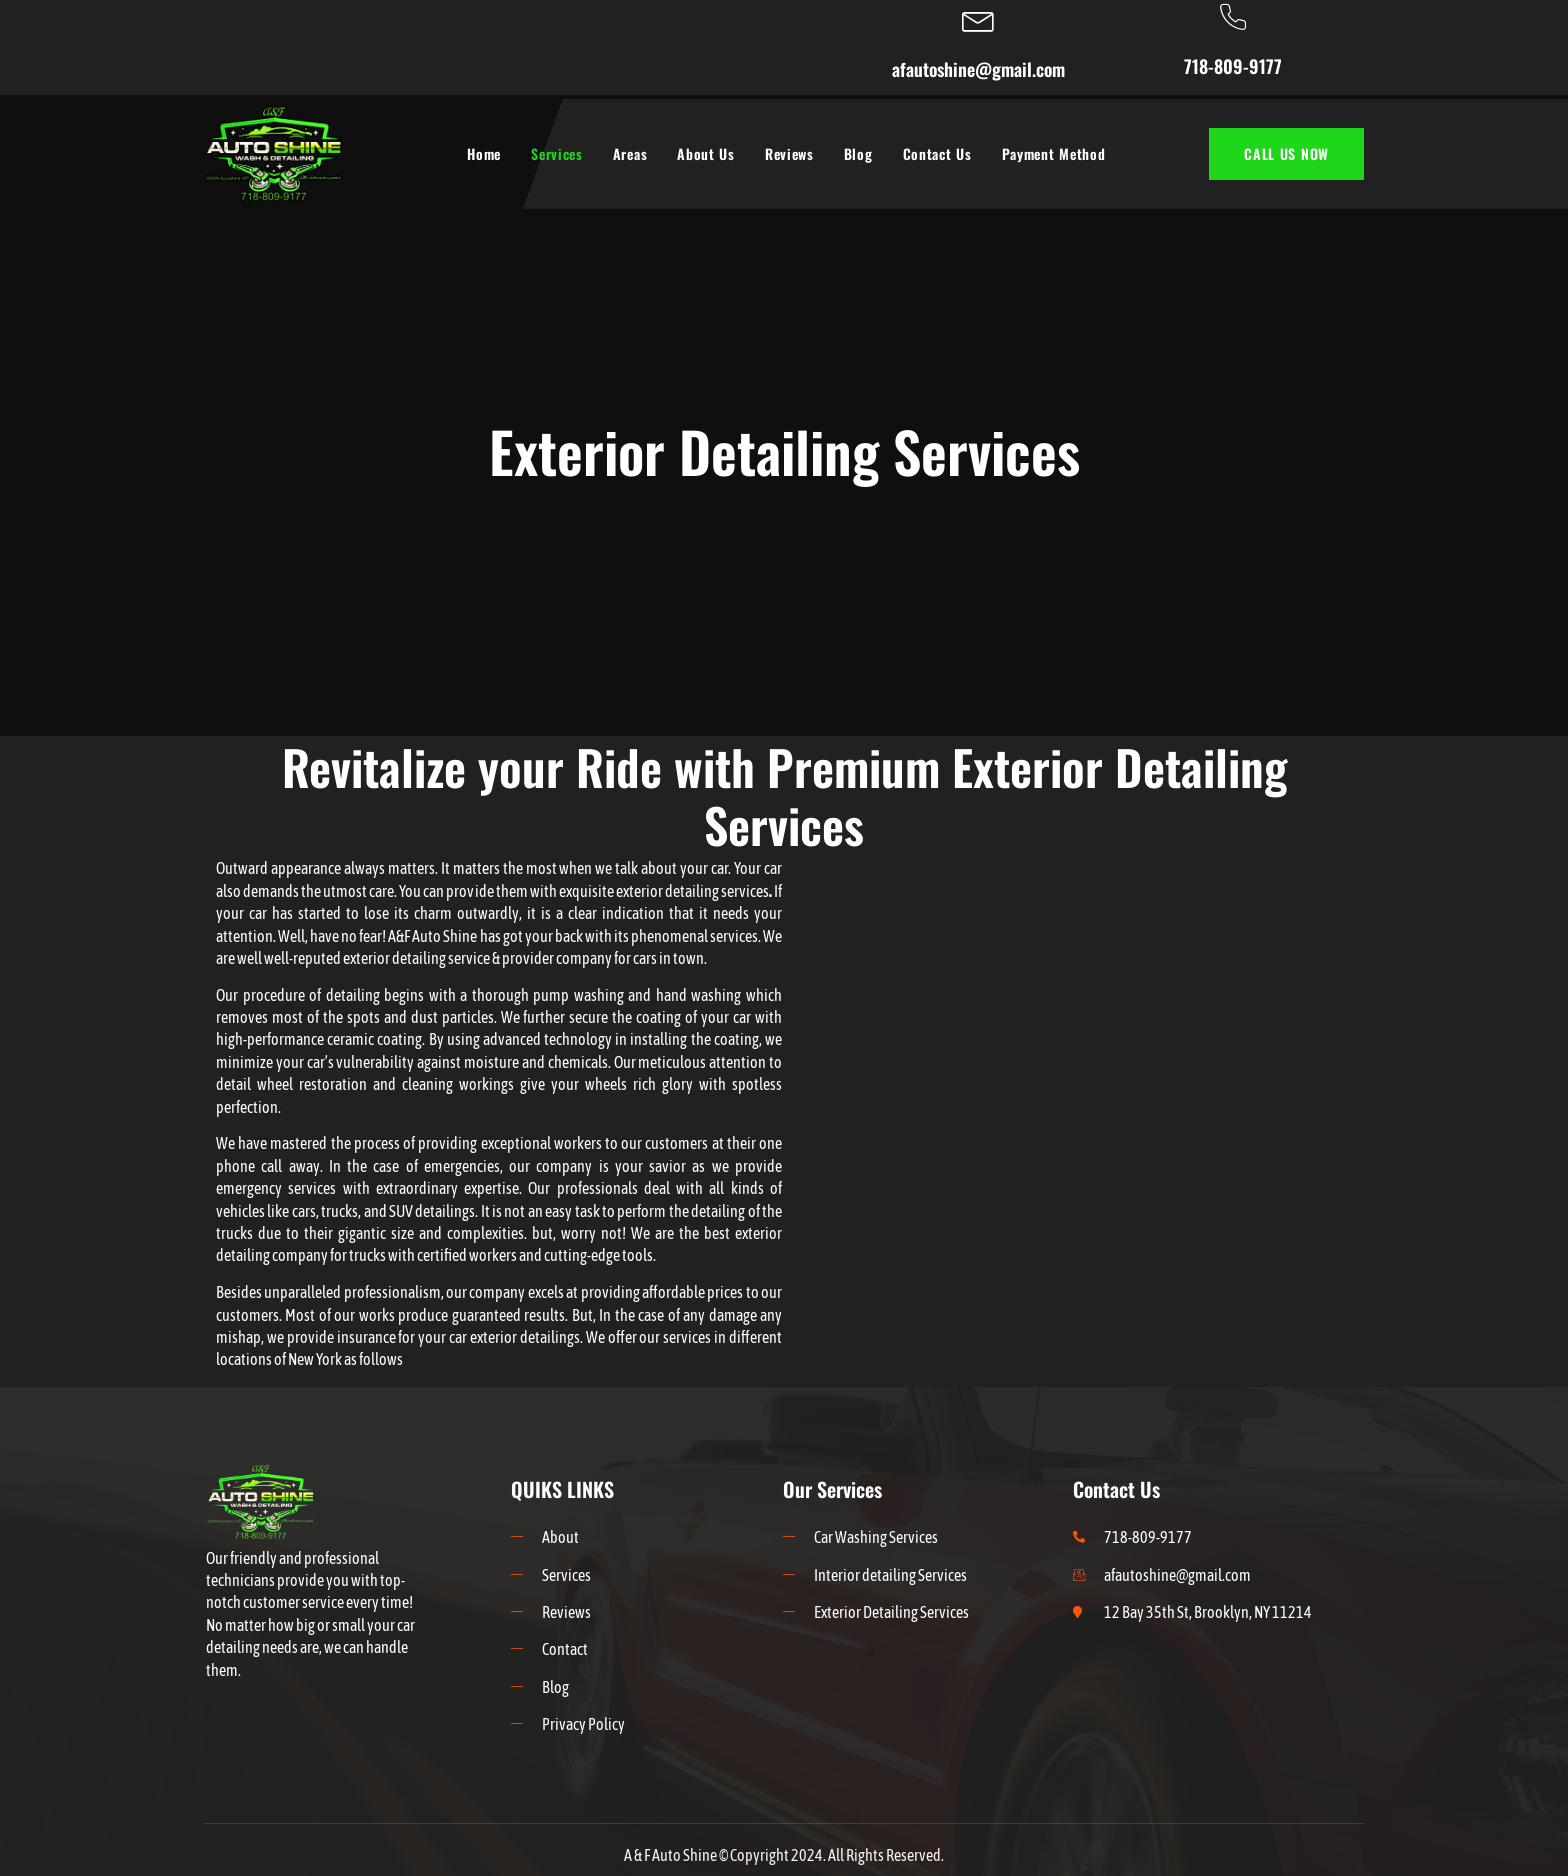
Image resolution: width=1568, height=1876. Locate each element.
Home (484, 153)
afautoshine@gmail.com (978, 69)
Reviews (789, 153)
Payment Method (1054, 153)
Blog (858, 153)
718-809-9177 (1233, 66)
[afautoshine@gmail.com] (978, 18)
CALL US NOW (1286, 153)
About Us (706, 153)
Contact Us (937, 153)
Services (557, 153)
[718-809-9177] (1233, 17)
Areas (630, 153)
